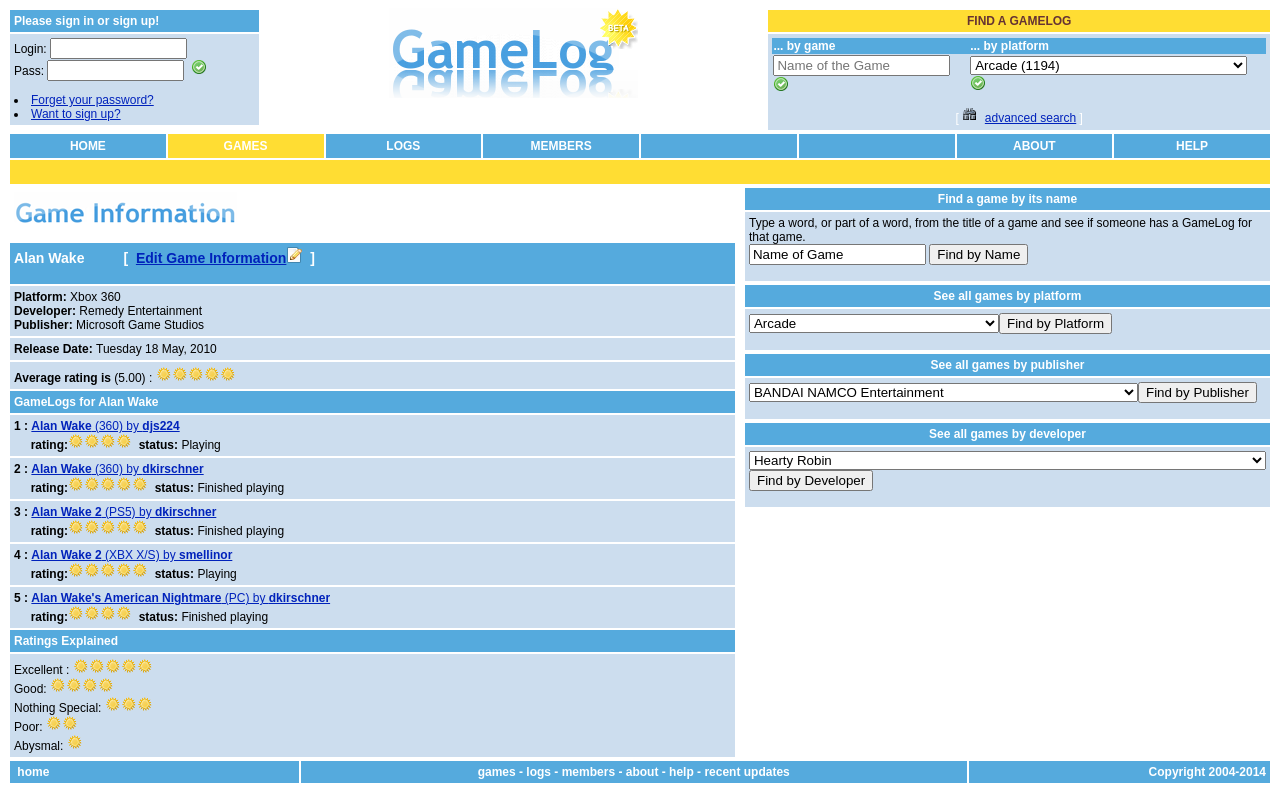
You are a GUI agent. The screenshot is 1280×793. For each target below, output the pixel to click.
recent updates (746, 772)
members (588, 772)
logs (538, 772)
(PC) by (180, 598)
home (33, 772)
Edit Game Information (219, 258)
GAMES (246, 146)
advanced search (1030, 118)
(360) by (105, 426)
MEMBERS (560, 146)
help (681, 772)
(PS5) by (123, 512)
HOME (88, 146)
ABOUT (1034, 146)
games (497, 772)
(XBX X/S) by (131, 555)
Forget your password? (92, 100)
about (642, 772)
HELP (1192, 146)
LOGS (403, 146)
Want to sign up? (76, 114)
